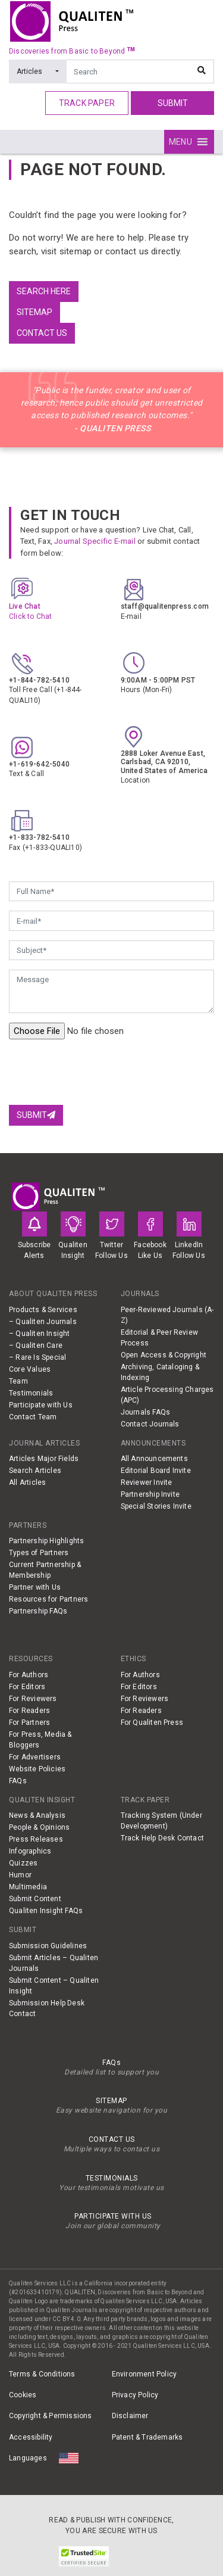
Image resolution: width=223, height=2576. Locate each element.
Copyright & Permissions (50, 2416)
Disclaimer (130, 2416)
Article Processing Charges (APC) (167, 1394)
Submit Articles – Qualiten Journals (53, 1963)
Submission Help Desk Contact (46, 2008)
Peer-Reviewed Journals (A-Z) (167, 1315)
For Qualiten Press (152, 1722)
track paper (87, 103)
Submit (173, 103)
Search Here (44, 291)
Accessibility (31, 2437)
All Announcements (154, 1458)
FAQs (18, 1781)
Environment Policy (144, 2374)
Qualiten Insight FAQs (46, 1911)
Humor (20, 1875)
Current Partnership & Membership (45, 1570)
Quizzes (23, 1863)
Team (18, 1381)
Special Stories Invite (156, 1506)
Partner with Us (35, 1587)
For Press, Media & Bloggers (40, 1739)
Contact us (42, 333)
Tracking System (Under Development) (161, 1820)
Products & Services (43, 1310)
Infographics (30, 1851)
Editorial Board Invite (156, 1470)
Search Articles (35, 1470)
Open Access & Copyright (164, 1355)
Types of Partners (38, 1553)
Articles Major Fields (43, 1458)
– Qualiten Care (35, 1345)
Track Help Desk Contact (163, 1838)
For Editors (27, 1687)
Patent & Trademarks (147, 2437)
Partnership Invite (150, 1494)
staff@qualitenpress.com (165, 606)
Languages (28, 2458)
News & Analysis (37, 1815)
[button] (180, 142)
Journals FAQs (146, 1412)
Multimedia (28, 1887)
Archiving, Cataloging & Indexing (160, 1372)
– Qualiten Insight (39, 1333)
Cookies (22, 2395)
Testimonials (31, 1393)
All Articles (27, 1482)
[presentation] (99, 1072)
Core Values (30, 1369)
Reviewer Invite (146, 1482)
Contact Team (32, 1417)
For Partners (29, 1722)
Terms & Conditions (42, 2374)
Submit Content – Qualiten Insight (54, 1985)
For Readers (29, 1710)
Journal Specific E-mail (95, 541)
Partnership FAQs (38, 1611)
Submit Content (35, 1899)
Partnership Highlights (46, 1541)
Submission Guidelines (48, 1946)
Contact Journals (150, 1424)
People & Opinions (39, 1827)
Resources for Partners (48, 1599)
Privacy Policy (135, 2395)
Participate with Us (41, 1405)
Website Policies (37, 1769)
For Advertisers (35, 1757)
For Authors (28, 1675)
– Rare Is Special (37, 1357)
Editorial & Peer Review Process (160, 1337)
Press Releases (36, 1839)
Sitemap (34, 312)
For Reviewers (33, 1699)
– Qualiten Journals (43, 1321)
